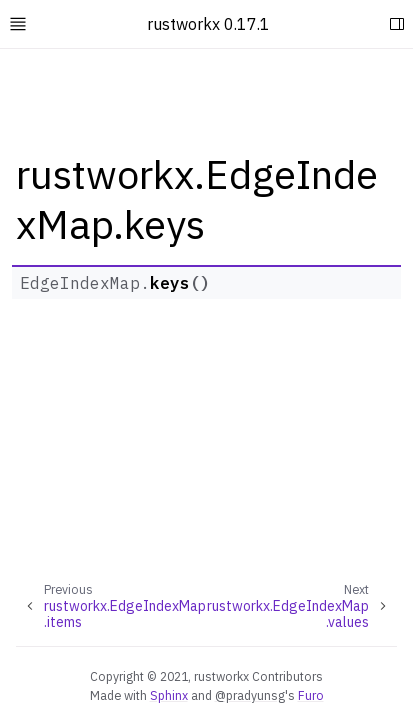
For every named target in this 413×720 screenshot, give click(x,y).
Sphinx (169, 695)
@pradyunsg (250, 695)
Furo (311, 695)
